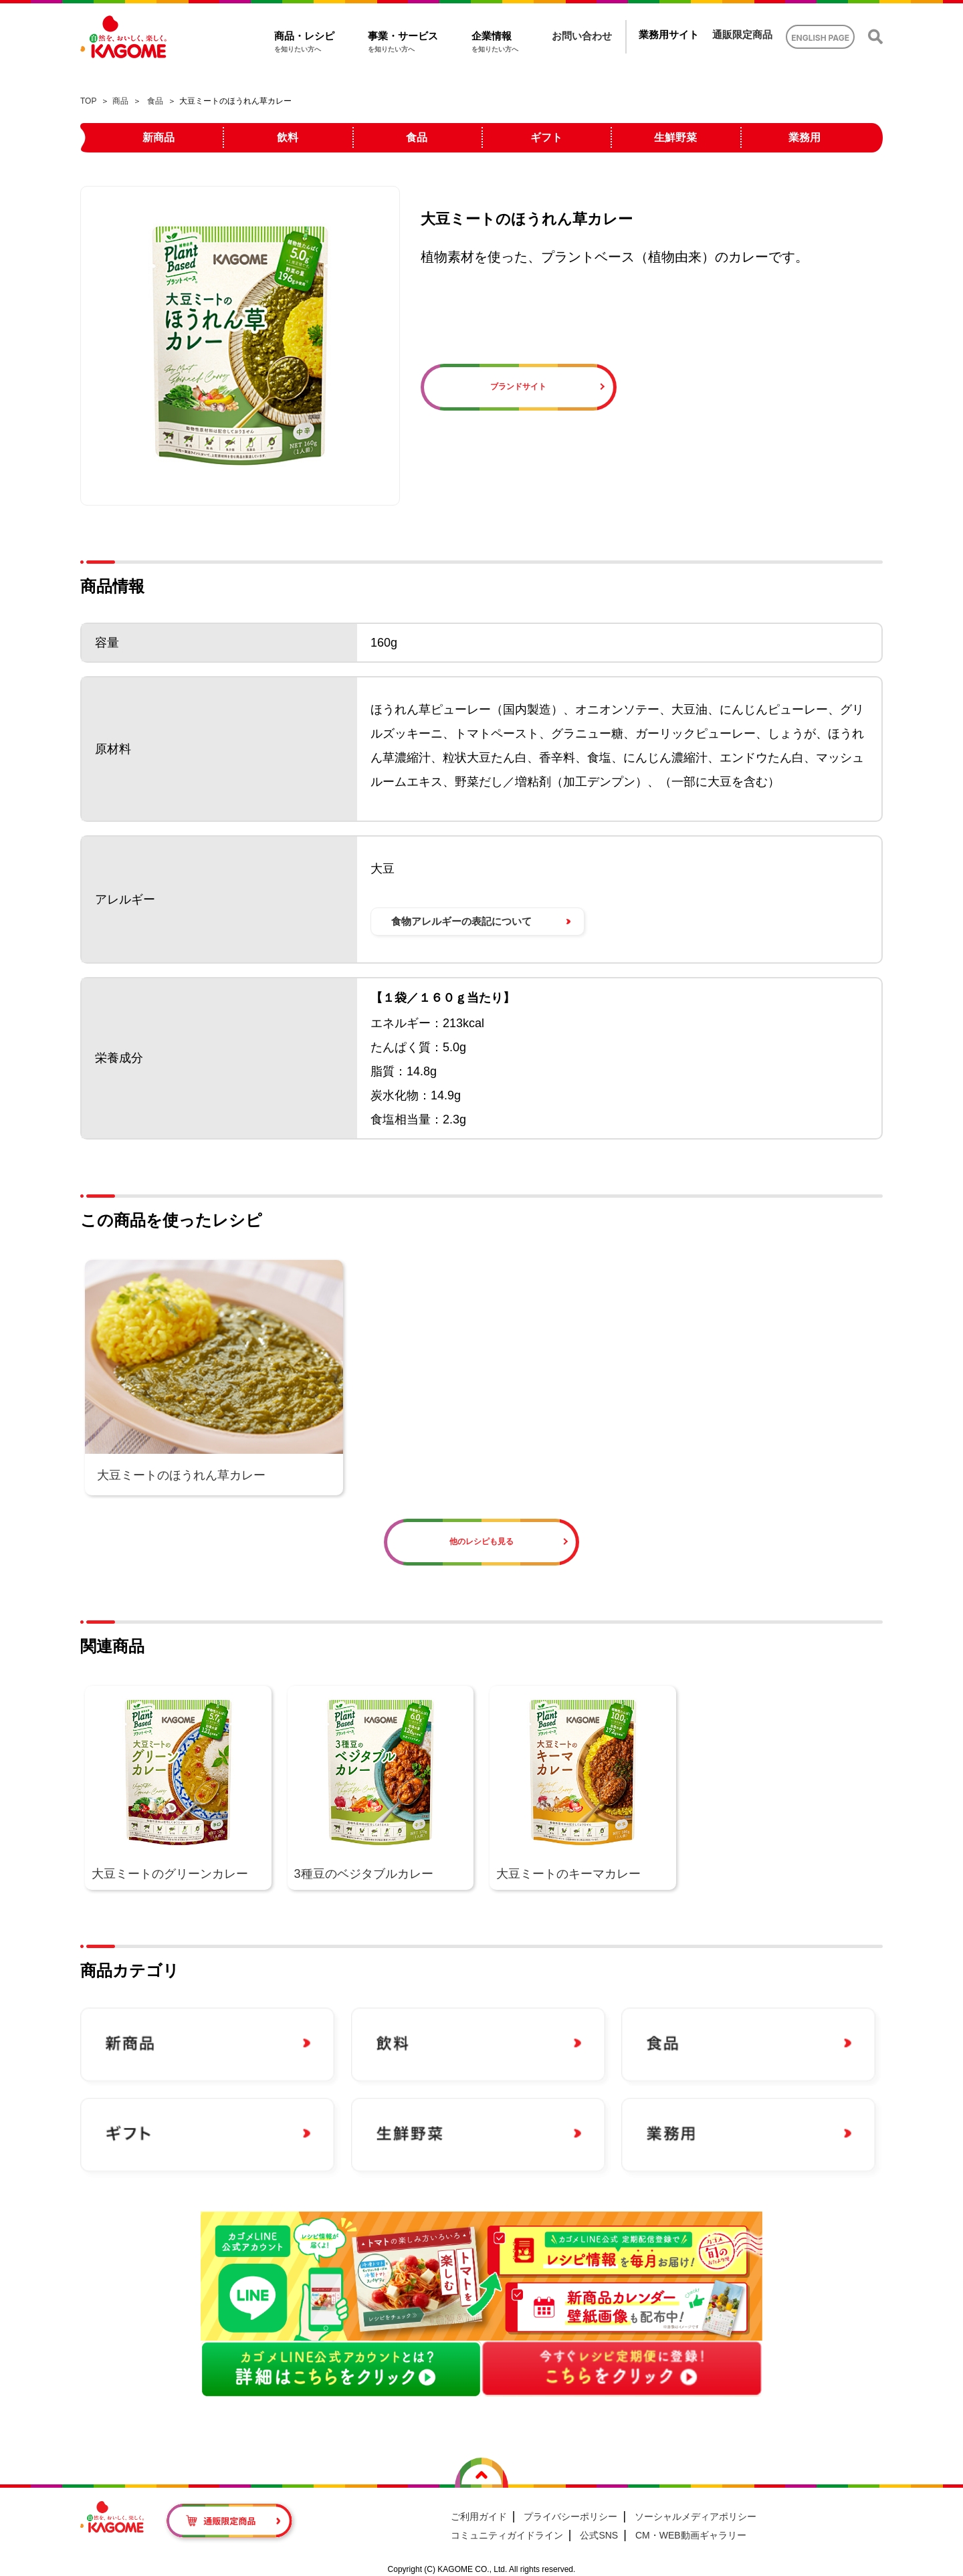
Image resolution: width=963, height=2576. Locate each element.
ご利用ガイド (479, 2516)
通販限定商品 (742, 34)
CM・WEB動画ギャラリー (690, 2535)
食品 (155, 101)
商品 (120, 101)
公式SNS (599, 2535)
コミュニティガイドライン (507, 2535)
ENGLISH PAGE (820, 38)
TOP (88, 101)
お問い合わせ (582, 35)
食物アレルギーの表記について (461, 921)
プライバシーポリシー (570, 2516)
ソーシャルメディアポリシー (695, 2516)
